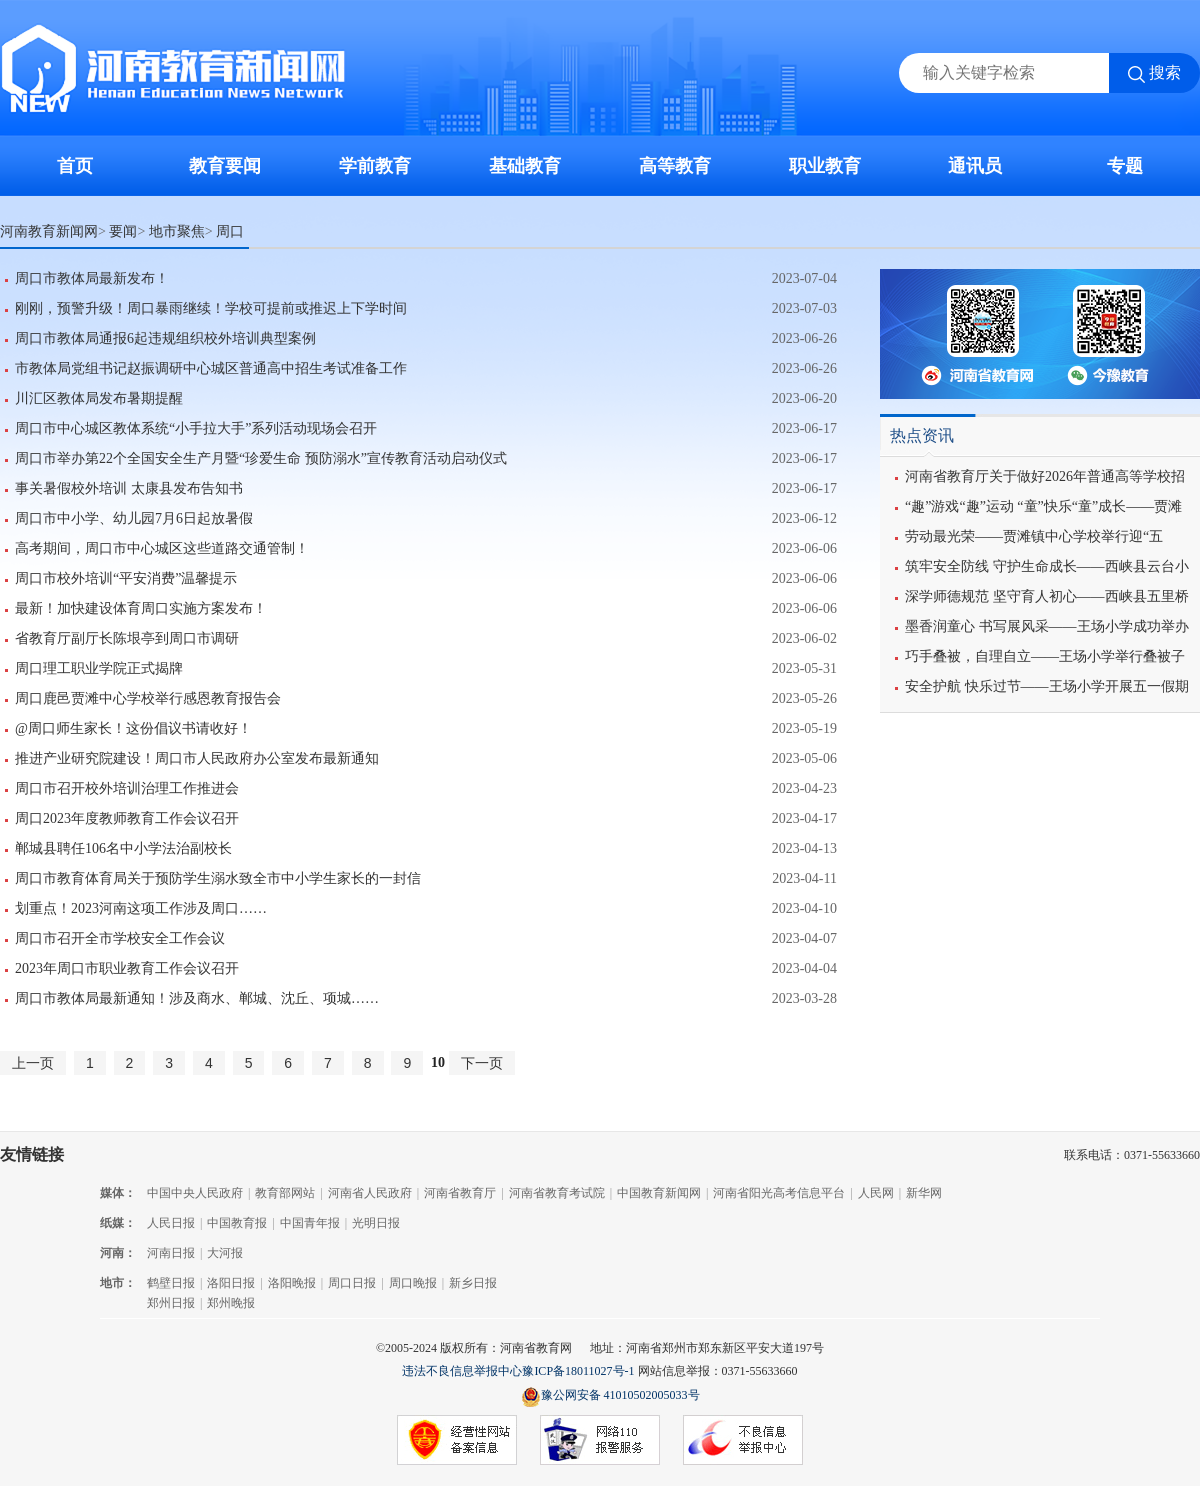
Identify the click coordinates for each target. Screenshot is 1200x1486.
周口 (230, 231)
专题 (1125, 166)
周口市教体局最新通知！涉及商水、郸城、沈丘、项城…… (197, 998)
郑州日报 (171, 1303)
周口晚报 (413, 1283)
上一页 (33, 1063)
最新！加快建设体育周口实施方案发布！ (141, 608)
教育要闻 (225, 166)
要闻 (123, 231)
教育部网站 (285, 1193)
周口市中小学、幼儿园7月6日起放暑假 (134, 518)
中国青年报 (310, 1223)
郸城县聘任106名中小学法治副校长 (123, 848)
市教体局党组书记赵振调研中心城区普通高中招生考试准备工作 (211, 368)
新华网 (924, 1193)
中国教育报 (237, 1223)
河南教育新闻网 (49, 231)
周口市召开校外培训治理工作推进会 (127, 788)
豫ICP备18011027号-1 (578, 1371)
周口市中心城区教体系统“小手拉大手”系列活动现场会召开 (196, 428)
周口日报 (352, 1283)
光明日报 (376, 1223)
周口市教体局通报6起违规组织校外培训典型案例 (165, 338)
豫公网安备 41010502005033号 (610, 1396)
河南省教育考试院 (557, 1193)
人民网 (876, 1193)
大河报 (225, 1253)
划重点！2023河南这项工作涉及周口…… (141, 908)
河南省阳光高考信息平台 (779, 1193)
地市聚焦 (177, 231)
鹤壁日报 (171, 1283)
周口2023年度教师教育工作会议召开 (127, 818)
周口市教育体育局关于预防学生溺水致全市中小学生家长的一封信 (218, 878)
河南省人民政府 (370, 1193)
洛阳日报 (231, 1283)
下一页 (482, 1063)
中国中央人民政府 (195, 1193)
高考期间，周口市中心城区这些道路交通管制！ (162, 548)
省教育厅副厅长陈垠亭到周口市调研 (127, 638)
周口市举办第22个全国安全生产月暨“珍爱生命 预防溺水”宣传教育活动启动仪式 (261, 458)
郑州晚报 (231, 1303)
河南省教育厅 (460, 1193)
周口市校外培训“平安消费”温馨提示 (126, 578)
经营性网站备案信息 (457, 1441)
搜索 (1165, 72)
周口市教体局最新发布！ (92, 278)
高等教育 (675, 166)
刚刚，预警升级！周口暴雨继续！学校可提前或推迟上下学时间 (211, 308)
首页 (75, 166)
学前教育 (375, 166)
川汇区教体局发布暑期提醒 (99, 398)
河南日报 (171, 1253)
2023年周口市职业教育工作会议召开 (127, 968)
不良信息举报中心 (743, 1441)
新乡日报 (473, 1283)
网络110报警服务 (600, 1441)
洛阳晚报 (292, 1283)
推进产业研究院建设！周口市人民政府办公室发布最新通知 (197, 758)
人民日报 (171, 1223)
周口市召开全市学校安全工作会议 (120, 938)
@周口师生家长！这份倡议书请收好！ (133, 728)
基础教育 (525, 166)
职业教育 (825, 166)
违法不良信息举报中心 (462, 1371)
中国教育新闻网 (659, 1193)
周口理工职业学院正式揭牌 (99, 668)
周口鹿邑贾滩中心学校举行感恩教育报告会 (148, 698)
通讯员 (975, 166)
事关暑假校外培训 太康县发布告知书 (129, 488)
